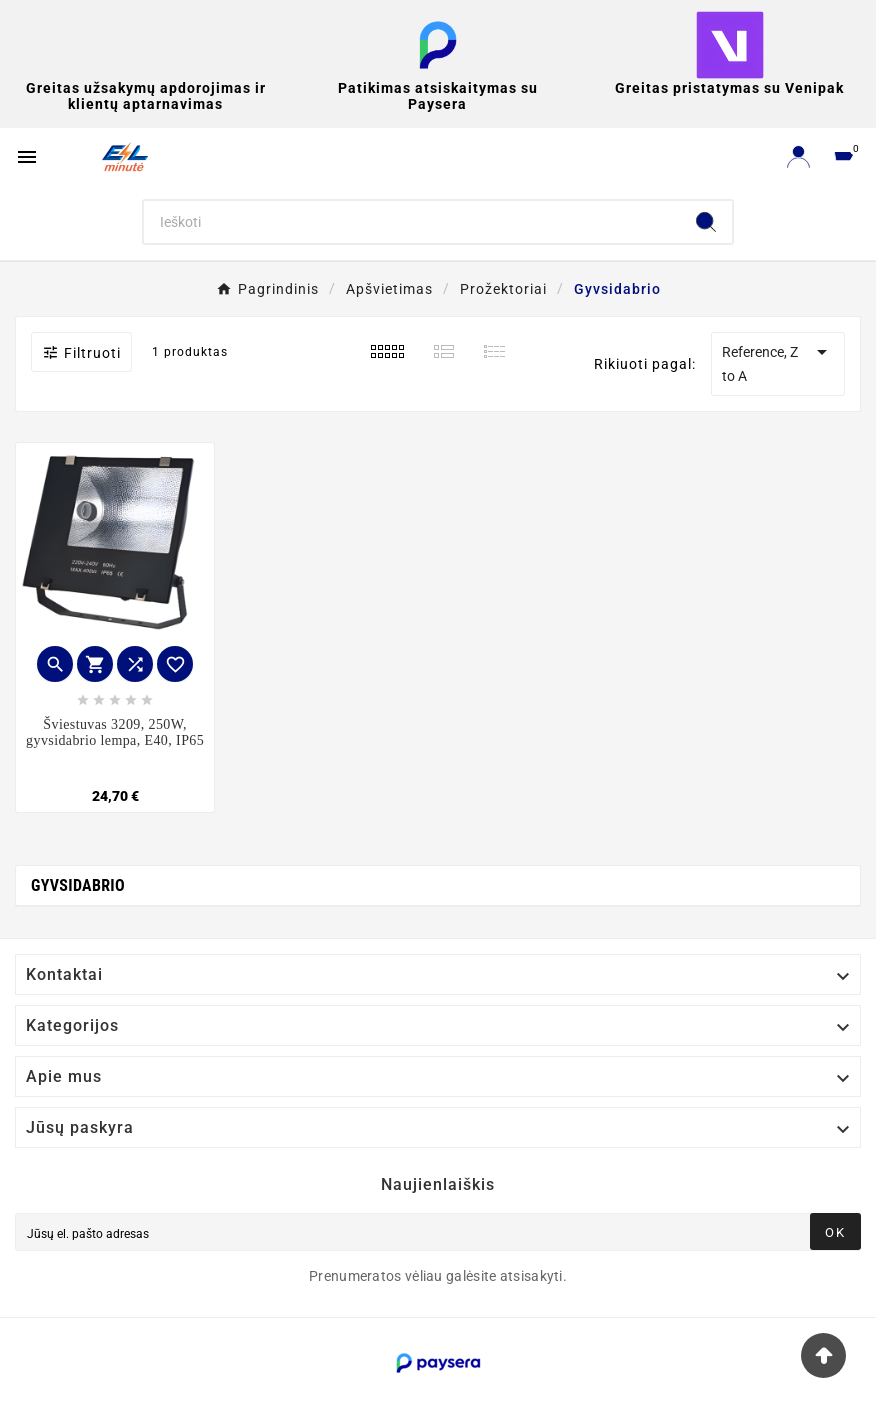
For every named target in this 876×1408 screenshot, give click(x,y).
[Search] (412, 222)
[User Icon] (798, 156)
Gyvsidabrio (78, 885)
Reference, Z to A (778, 362)
